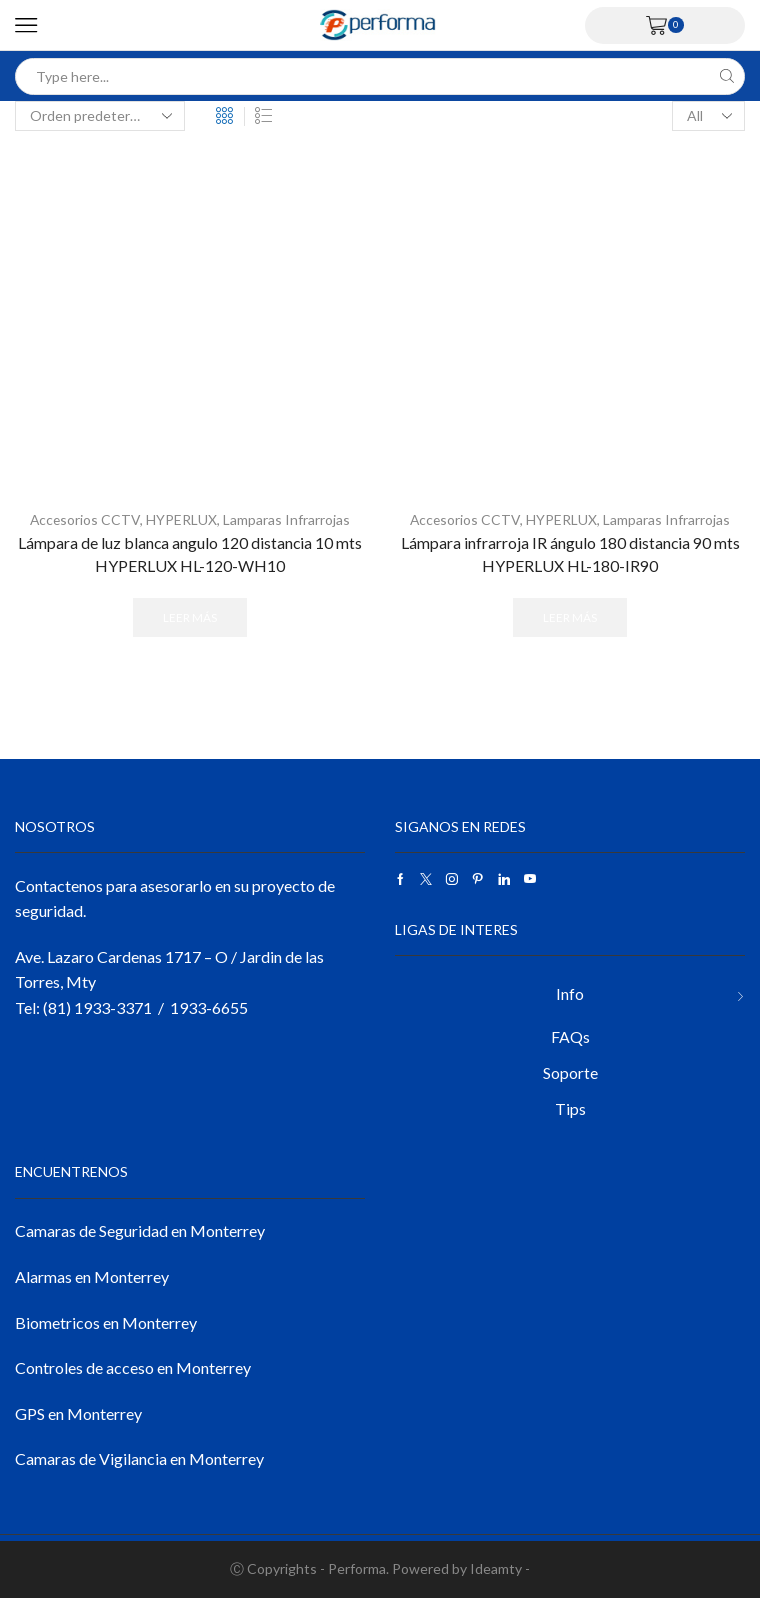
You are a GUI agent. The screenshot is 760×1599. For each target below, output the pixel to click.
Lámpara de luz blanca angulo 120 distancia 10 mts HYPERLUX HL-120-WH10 (190, 553)
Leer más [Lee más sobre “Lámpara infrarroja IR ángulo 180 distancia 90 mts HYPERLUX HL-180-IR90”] (570, 617)
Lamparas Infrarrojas (287, 519)
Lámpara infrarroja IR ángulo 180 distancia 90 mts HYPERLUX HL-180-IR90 (570, 553)
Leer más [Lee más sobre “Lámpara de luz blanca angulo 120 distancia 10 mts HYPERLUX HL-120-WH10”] (190, 617)
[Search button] (726, 76)
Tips (570, 1109)
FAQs (570, 1036)
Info (570, 993)
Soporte (570, 1073)
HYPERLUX (182, 519)
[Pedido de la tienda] (100, 116)
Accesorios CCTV (85, 519)
